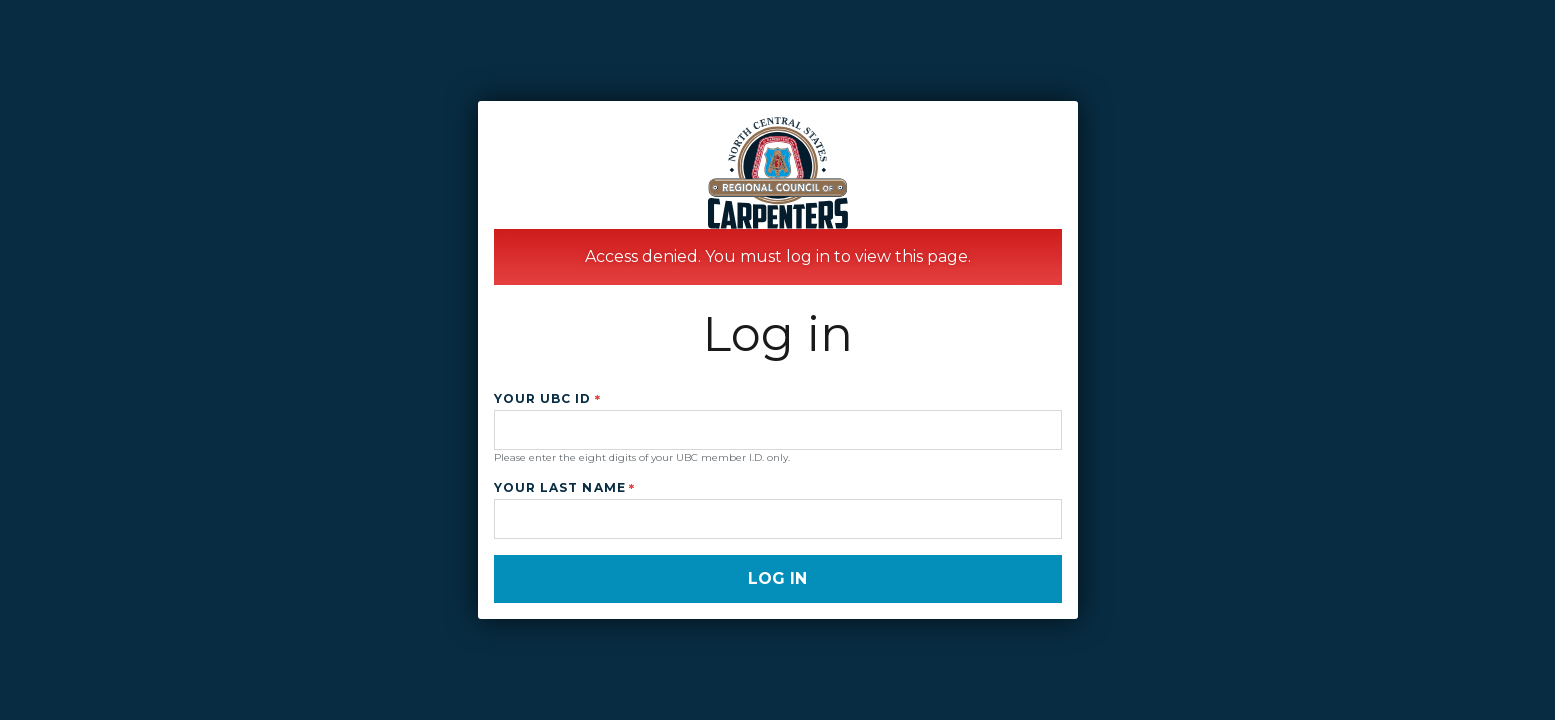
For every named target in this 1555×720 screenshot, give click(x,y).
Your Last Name (560, 488)
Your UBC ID (543, 399)
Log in (777, 578)
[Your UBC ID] (778, 430)
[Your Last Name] (778, 519)
